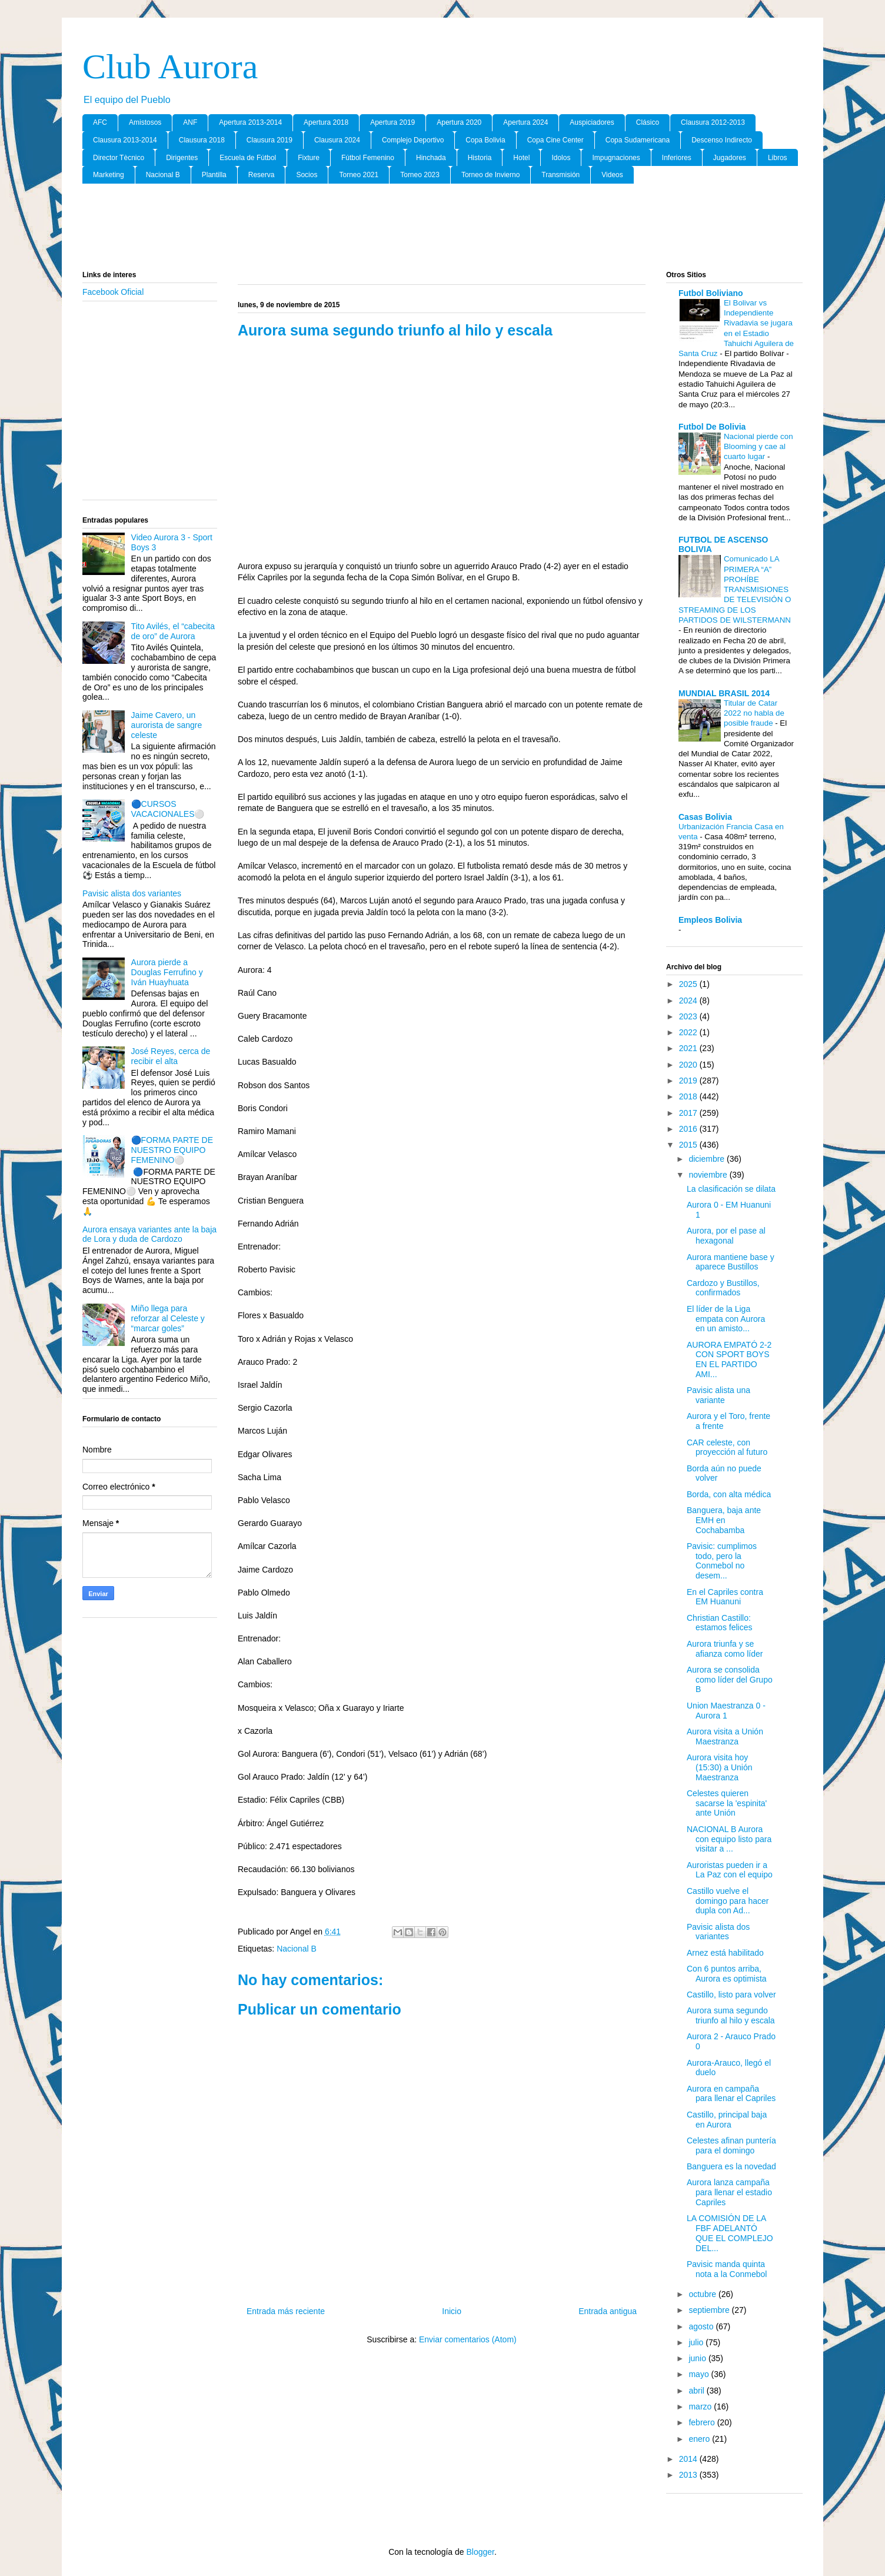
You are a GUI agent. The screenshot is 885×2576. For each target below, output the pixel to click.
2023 (689, 1016)
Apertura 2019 (392, 122)
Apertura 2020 (459, 122)
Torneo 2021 (358, 175)
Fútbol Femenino (367, 158)
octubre (703, 2294)
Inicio (451, 2311)
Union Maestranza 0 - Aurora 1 (726, 1710)
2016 (689, 1129)
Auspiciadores (592, 122)
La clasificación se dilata (731, 1189)
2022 (689, 1032)
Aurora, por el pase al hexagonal (726, 1235)
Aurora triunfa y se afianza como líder (725, 1648)
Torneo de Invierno (490, 175)
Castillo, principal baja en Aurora (727, 2119)
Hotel (521, 158)
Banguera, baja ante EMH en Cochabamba (724, 1520)
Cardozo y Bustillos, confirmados (723, 1288)
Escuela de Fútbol (247, 158)
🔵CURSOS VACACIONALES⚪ (168, 809)
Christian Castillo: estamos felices (719, 1623)
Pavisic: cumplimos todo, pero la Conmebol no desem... (722, 1560)
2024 (689, 1000)
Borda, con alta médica (729, 1494)
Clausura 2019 (269, 140)
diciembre (707, 1159)
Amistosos (145, 122)
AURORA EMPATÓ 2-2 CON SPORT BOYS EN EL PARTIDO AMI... (729, 1359)
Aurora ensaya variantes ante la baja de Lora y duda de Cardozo (149, 1234)
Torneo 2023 (420, 175)
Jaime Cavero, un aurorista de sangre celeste (166, 725)
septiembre (709, 2310)
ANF (190, 122)
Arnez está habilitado (725, 1952)
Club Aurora (170, 66)
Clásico (647, 122)
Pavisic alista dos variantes (131, 893)
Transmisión (560, 175)
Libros (777, 158)
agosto (702, 2326)
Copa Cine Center (555, 140)
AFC (100, 122)
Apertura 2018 (326, 122)
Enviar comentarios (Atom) (468, 2339)
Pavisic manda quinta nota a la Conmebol (727, 2269)
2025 (689, 984)
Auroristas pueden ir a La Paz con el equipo (730, 1870)
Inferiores (676, 158)
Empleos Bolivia (710, 920)
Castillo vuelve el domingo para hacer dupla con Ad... (728, 1901)
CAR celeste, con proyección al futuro (727, 1447)
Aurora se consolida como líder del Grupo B (730, 1679)
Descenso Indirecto (721, 140)
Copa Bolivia (485, 140)
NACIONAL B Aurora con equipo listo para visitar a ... (729, 1839)
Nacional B (163, 175)
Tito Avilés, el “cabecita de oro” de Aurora (173, 631)
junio (698, 2358)
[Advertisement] (442, 227)
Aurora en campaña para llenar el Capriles (731, 2093)
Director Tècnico (118, 158)
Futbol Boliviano (710, 293)
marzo (701, 2406)
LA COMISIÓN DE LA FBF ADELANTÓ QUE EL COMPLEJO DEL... (730, 2232)
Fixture (309, 158)
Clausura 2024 (337, 140)
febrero (702, 2422)
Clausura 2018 (202, 140)
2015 (689, 1144)
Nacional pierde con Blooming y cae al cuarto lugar (758, 446)
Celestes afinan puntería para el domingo (731, 2145)
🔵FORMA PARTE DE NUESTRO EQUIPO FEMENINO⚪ (172, 1150)
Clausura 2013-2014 (125, 140)
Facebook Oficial (113, 292)
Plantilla (214, 175)
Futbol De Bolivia (712, 426)
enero (700, 2439)
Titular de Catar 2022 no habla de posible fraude (754, 713)
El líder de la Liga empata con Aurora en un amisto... (726, 1319)
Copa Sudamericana (637, 140)
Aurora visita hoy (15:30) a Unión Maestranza (720, 1767)
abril (697, 2390)
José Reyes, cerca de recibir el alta (171, 1056)
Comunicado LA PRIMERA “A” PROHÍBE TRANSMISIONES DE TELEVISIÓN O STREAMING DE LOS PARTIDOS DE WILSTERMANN (734, 589)
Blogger (480, 2552)
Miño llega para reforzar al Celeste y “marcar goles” (168, 1318)
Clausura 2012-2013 (713, 122)
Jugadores (729, 158)
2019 (689, 1080)
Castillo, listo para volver (731, 1994)
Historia (480, 158)
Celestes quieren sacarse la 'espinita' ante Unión (727, 1803)
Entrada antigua (607, 2311)
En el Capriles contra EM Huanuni (725, 1597)
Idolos (560, 158)
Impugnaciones (616, 158)
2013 (689, 2474)
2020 (689, 1064)
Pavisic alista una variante (718, 1395)
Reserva (261, 175)
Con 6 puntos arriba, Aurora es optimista (727, 1973)
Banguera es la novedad (731, 2166)
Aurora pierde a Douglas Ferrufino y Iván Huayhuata (167, 972)
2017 (689, 1113)
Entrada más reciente (286, 2311)
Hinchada (431, 158)
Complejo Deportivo (413, 140)
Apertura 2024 (525, 122)
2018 (689, 1096)
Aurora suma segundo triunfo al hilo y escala (731, 2015)
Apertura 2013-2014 (250, 122)
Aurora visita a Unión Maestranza (725, 1736)
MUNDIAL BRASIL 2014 (724, 693)
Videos (612, 175)
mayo (699, 2374)
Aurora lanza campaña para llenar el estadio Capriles (729, 2192)
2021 (689, 1048)
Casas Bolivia (705, 817)
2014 (689, 2459)
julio (697, 2342)
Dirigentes (182, 158)
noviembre (708, 1174)
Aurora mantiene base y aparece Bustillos (730, 1262)
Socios (306, 175)
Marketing (108, 175)
